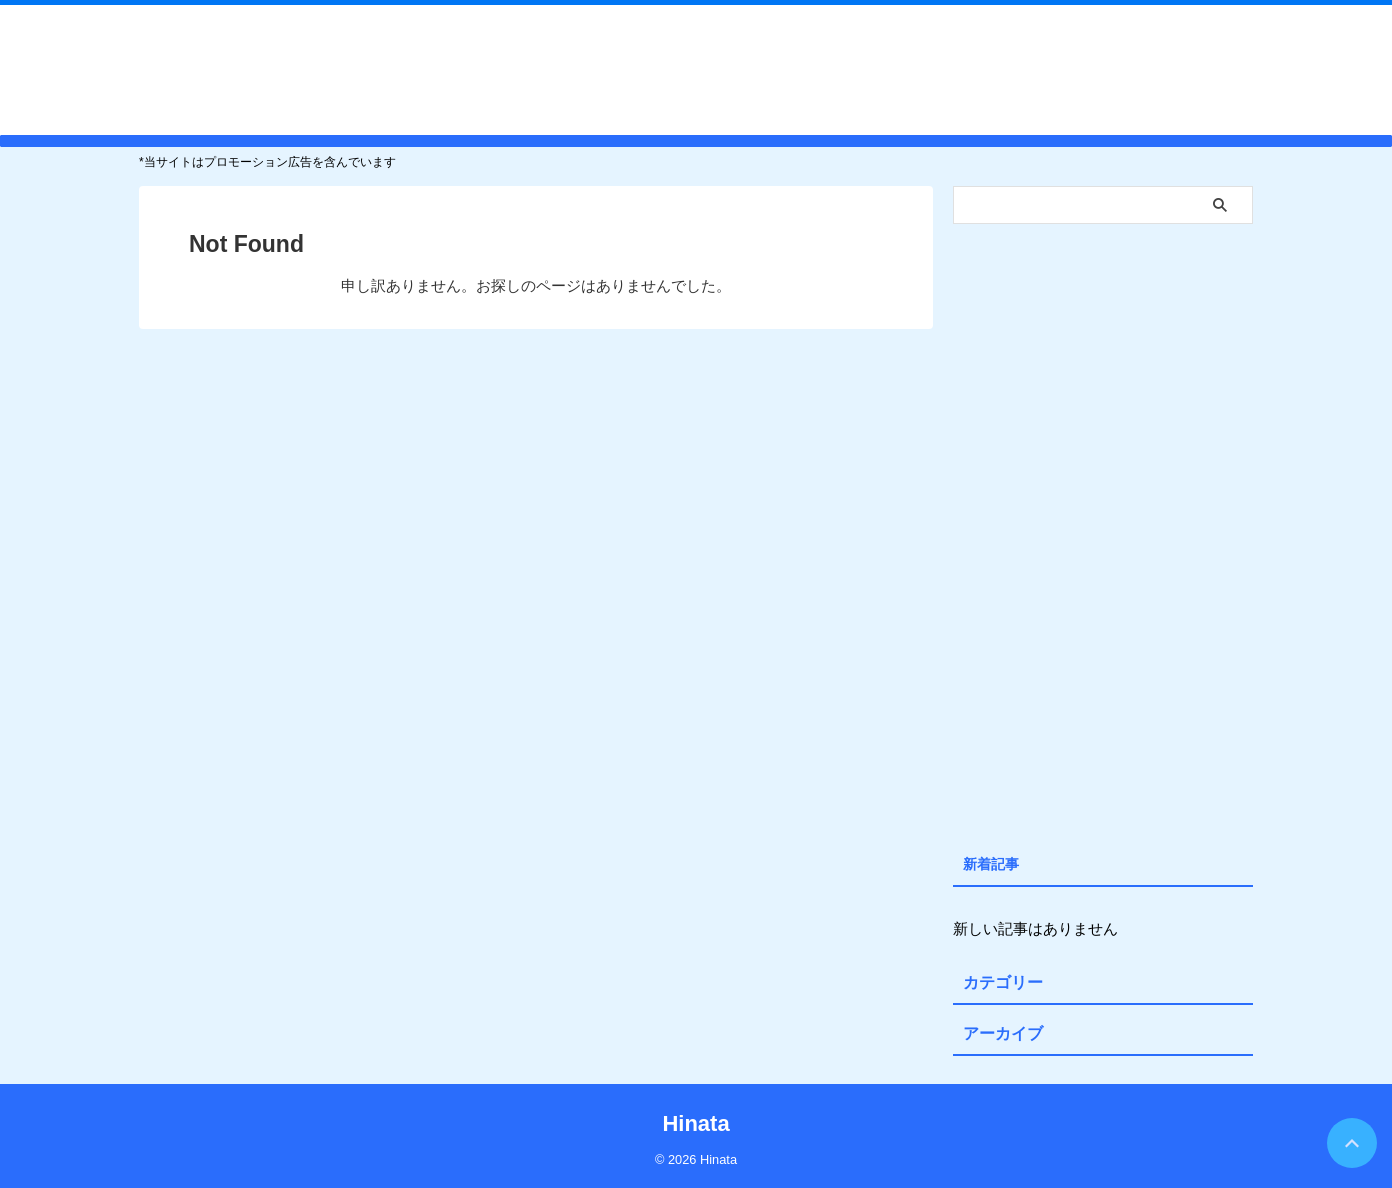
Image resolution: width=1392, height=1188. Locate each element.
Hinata (695, 69)
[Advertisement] (1103, 534)
